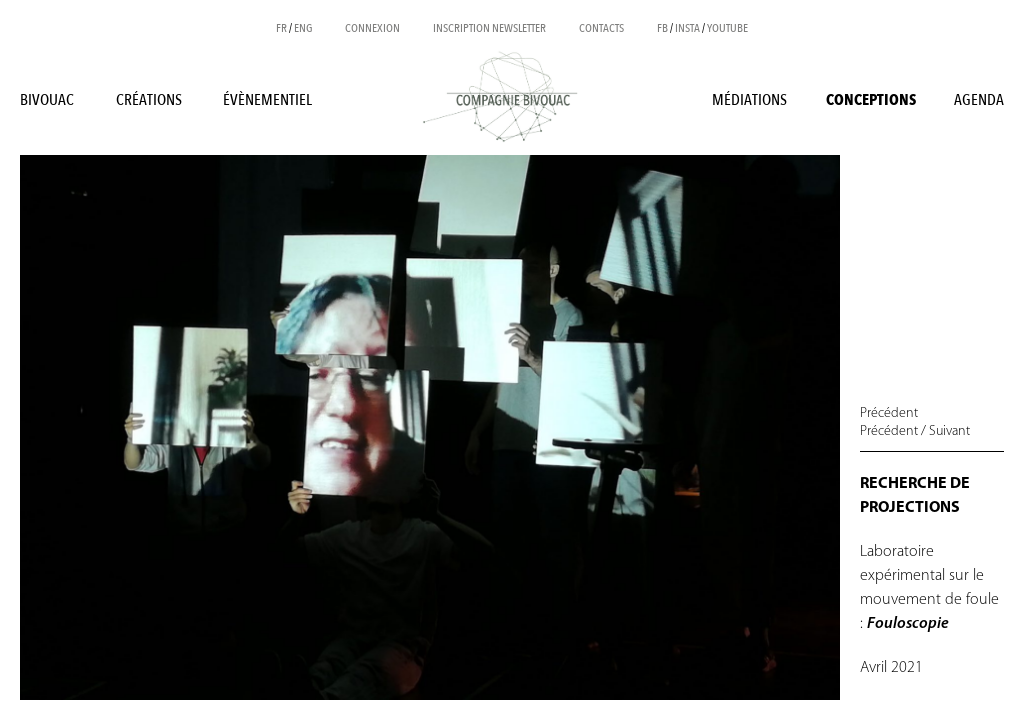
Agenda (979, 100)
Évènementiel (267, 100)
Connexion (372, 28)
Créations (149, 100)
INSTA (687, 28)
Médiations (749, 100)
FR (281, 28)
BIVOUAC (47, 100)
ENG (303, 28)
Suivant (949, 431)
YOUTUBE (727, 28)
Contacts (601, 28)
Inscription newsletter (489, 28)
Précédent (889, 413)
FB (662, 28)
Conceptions (871, 100)
